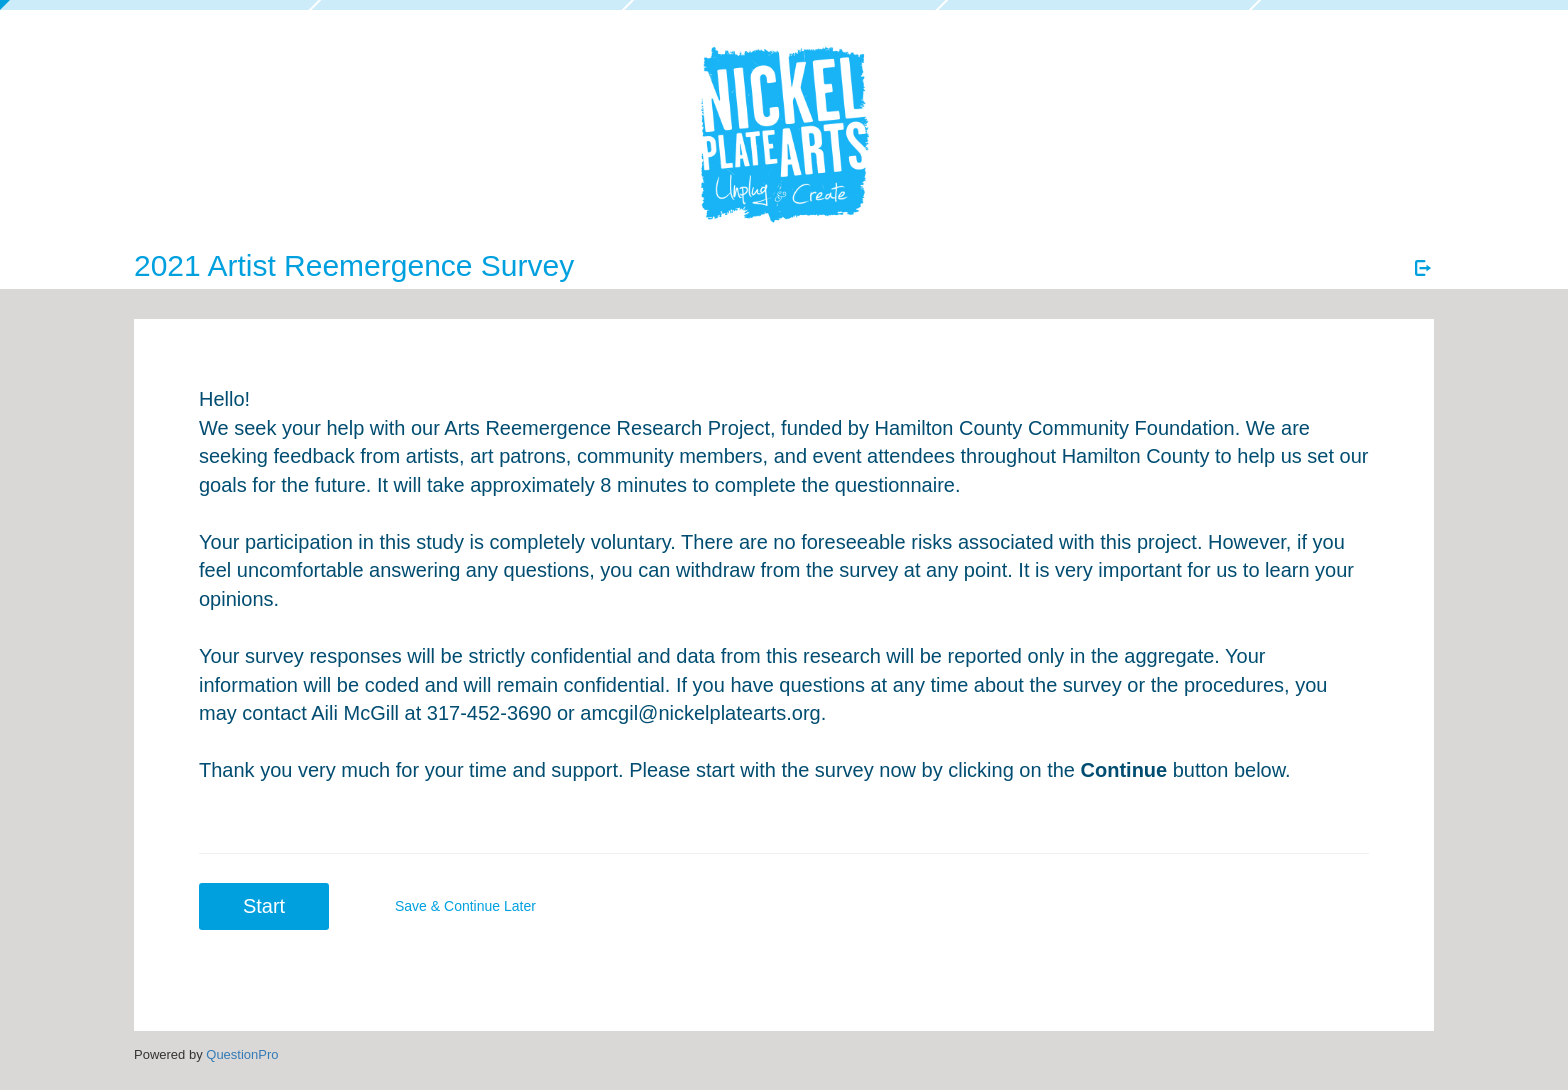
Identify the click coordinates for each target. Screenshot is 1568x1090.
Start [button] (264, 906)
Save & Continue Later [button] (465, 906)
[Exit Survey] (1423, 268)
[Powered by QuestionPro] (242, 1054)
